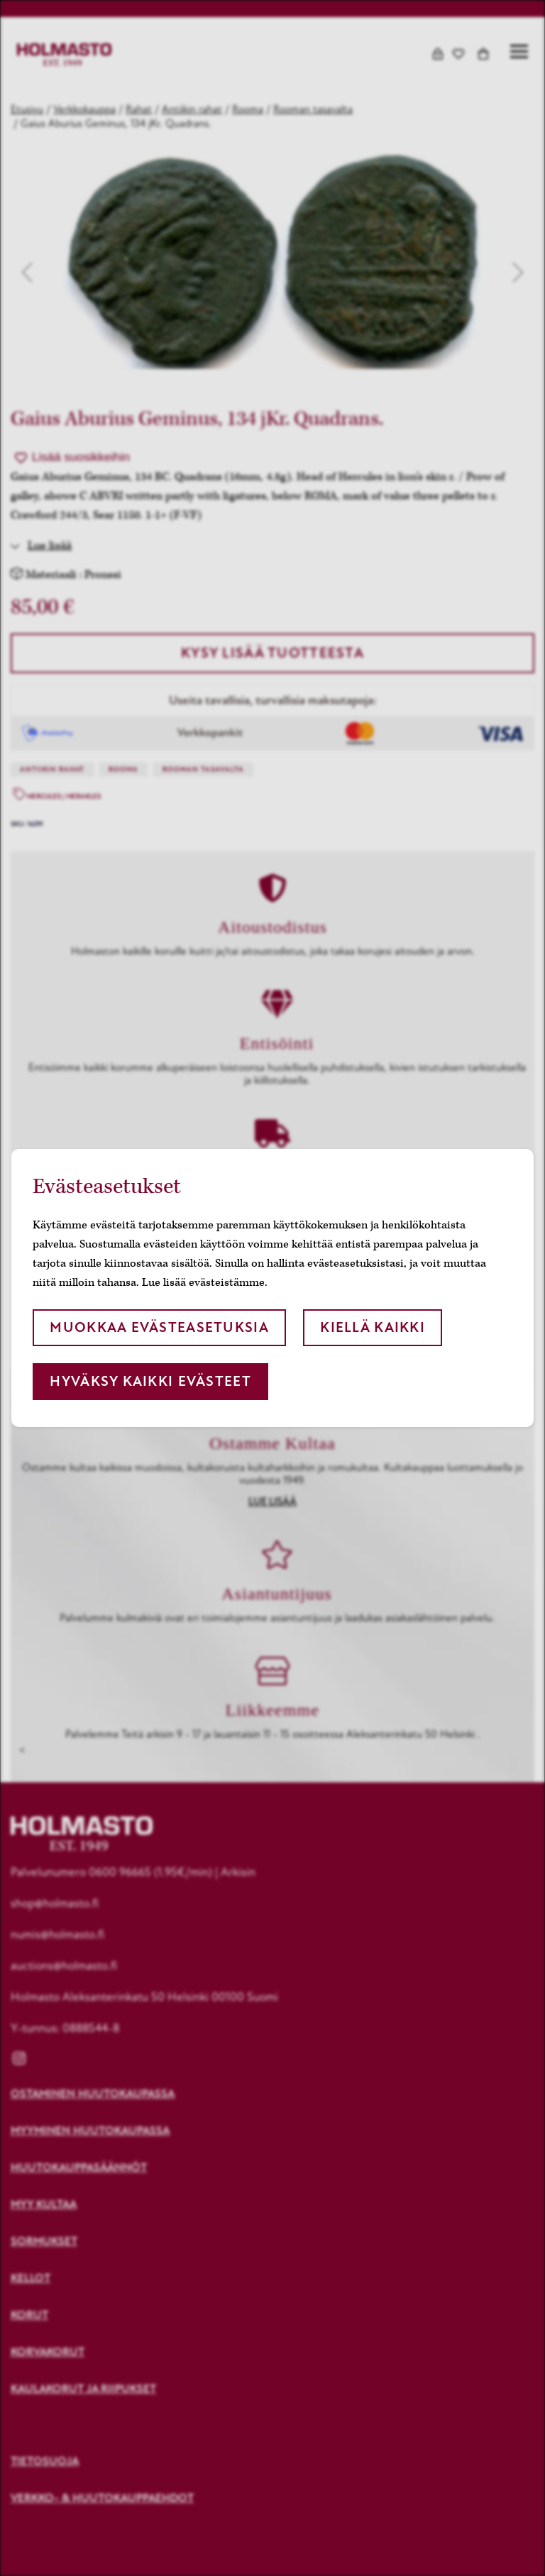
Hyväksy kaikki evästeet (150, 1381)
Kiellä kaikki (372, 1327)
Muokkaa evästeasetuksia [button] (159, 1327)
